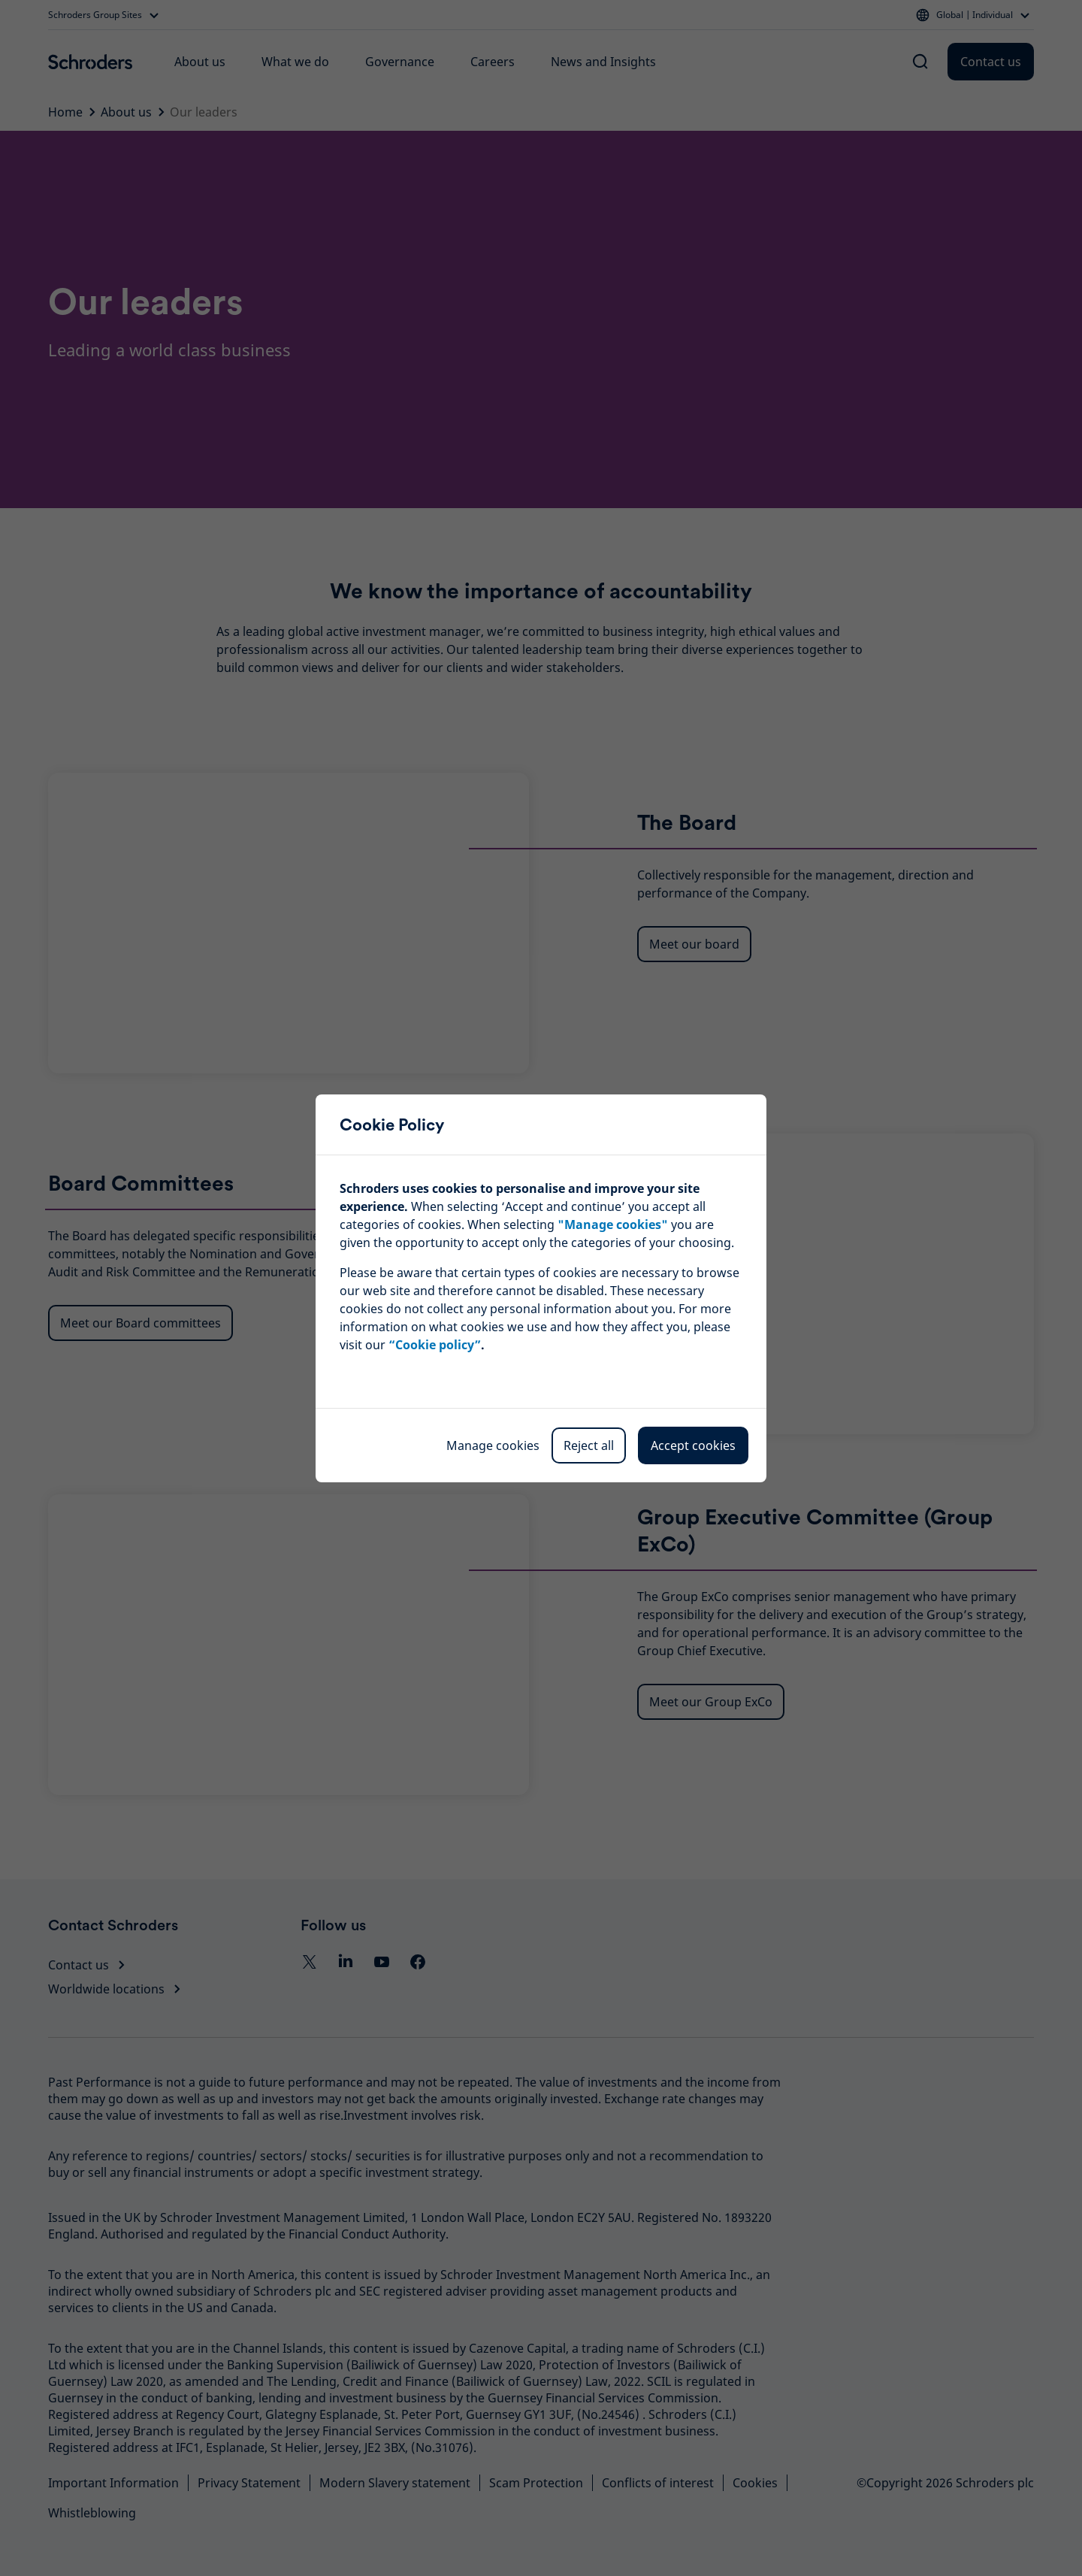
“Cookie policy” (434, 1344)
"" (613, 1224)
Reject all (589, 1445)
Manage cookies (492, 1445)
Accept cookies (693, 1445)
